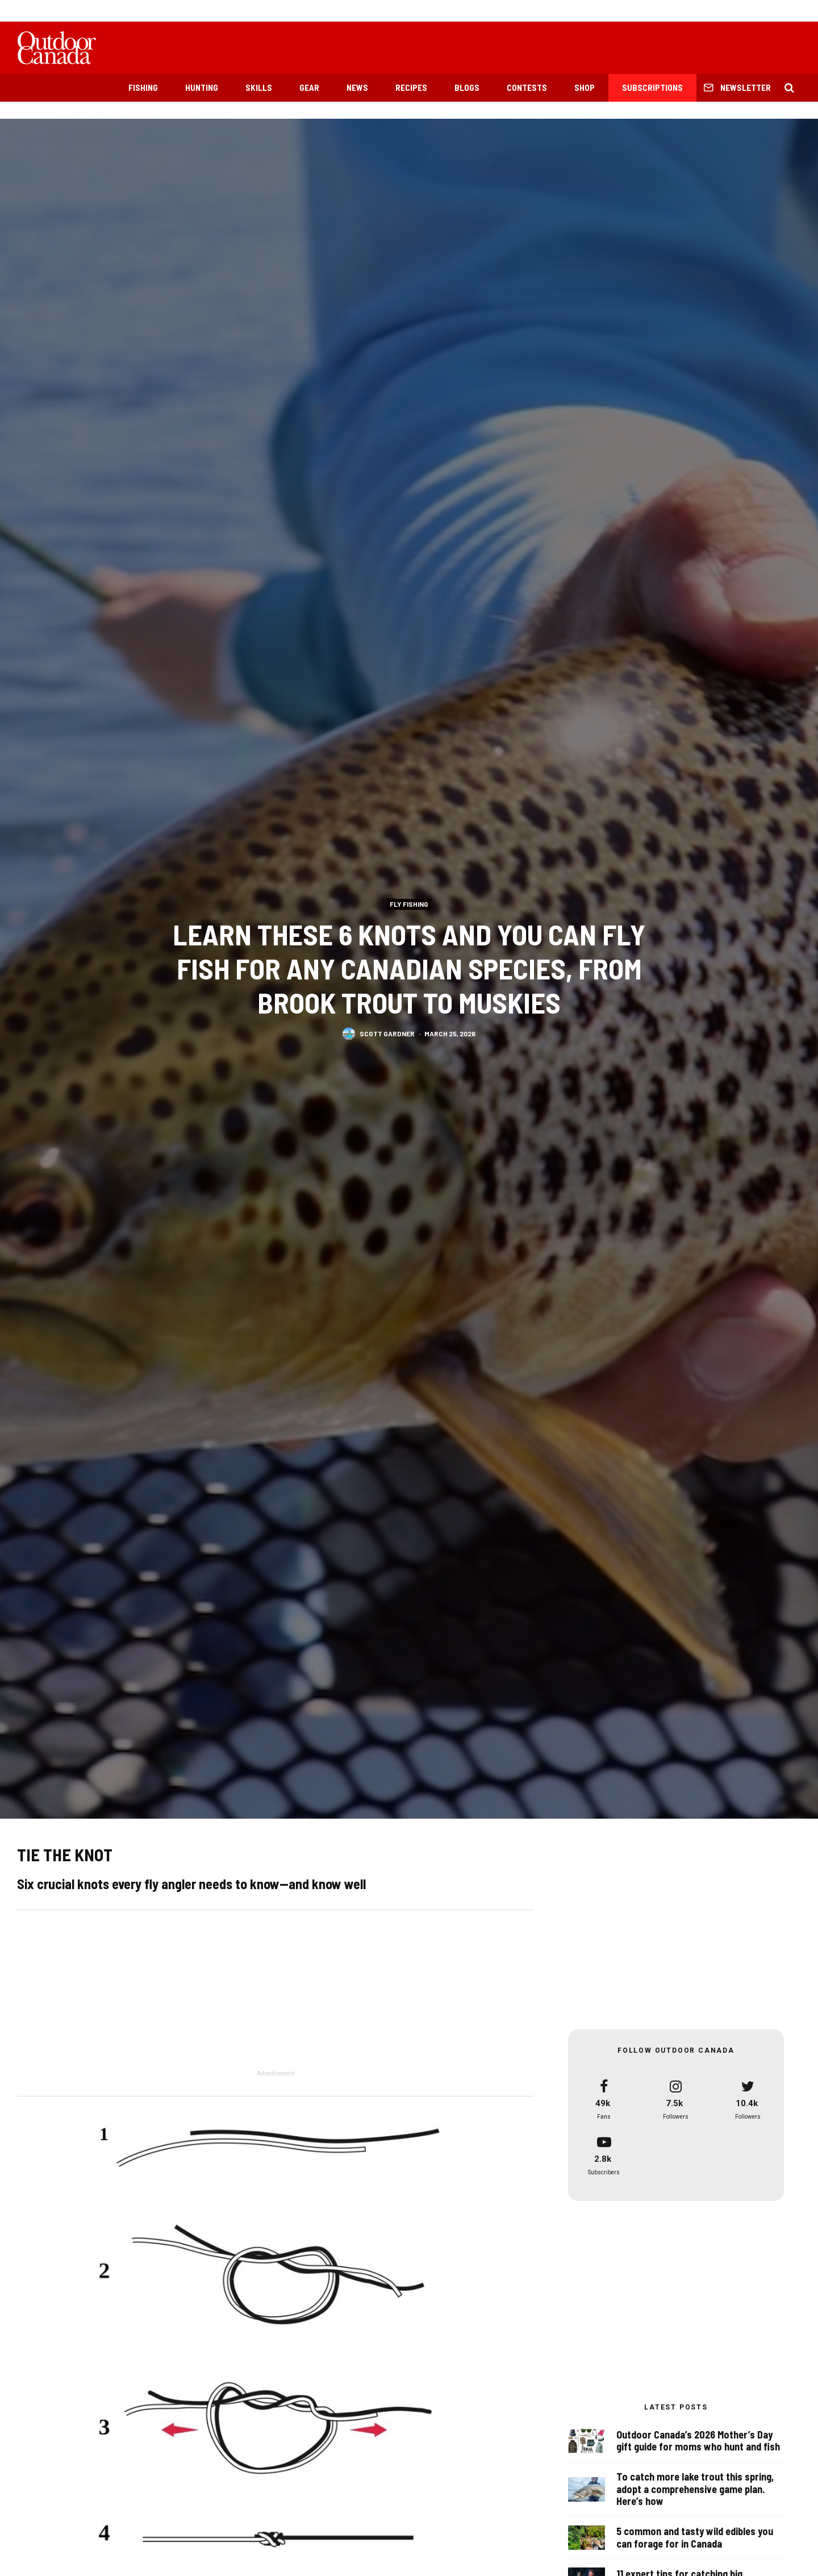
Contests (527, 87)
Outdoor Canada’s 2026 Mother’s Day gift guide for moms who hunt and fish (698, 2445)
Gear (309, 87)
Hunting (201, 87)
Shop (584, 87)
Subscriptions (652, 87)
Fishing (143, 87)
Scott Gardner (387, 1033)
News (357, 87)
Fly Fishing (409, 904)
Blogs (466, 87)
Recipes (411, 87)
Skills (258, 87)
